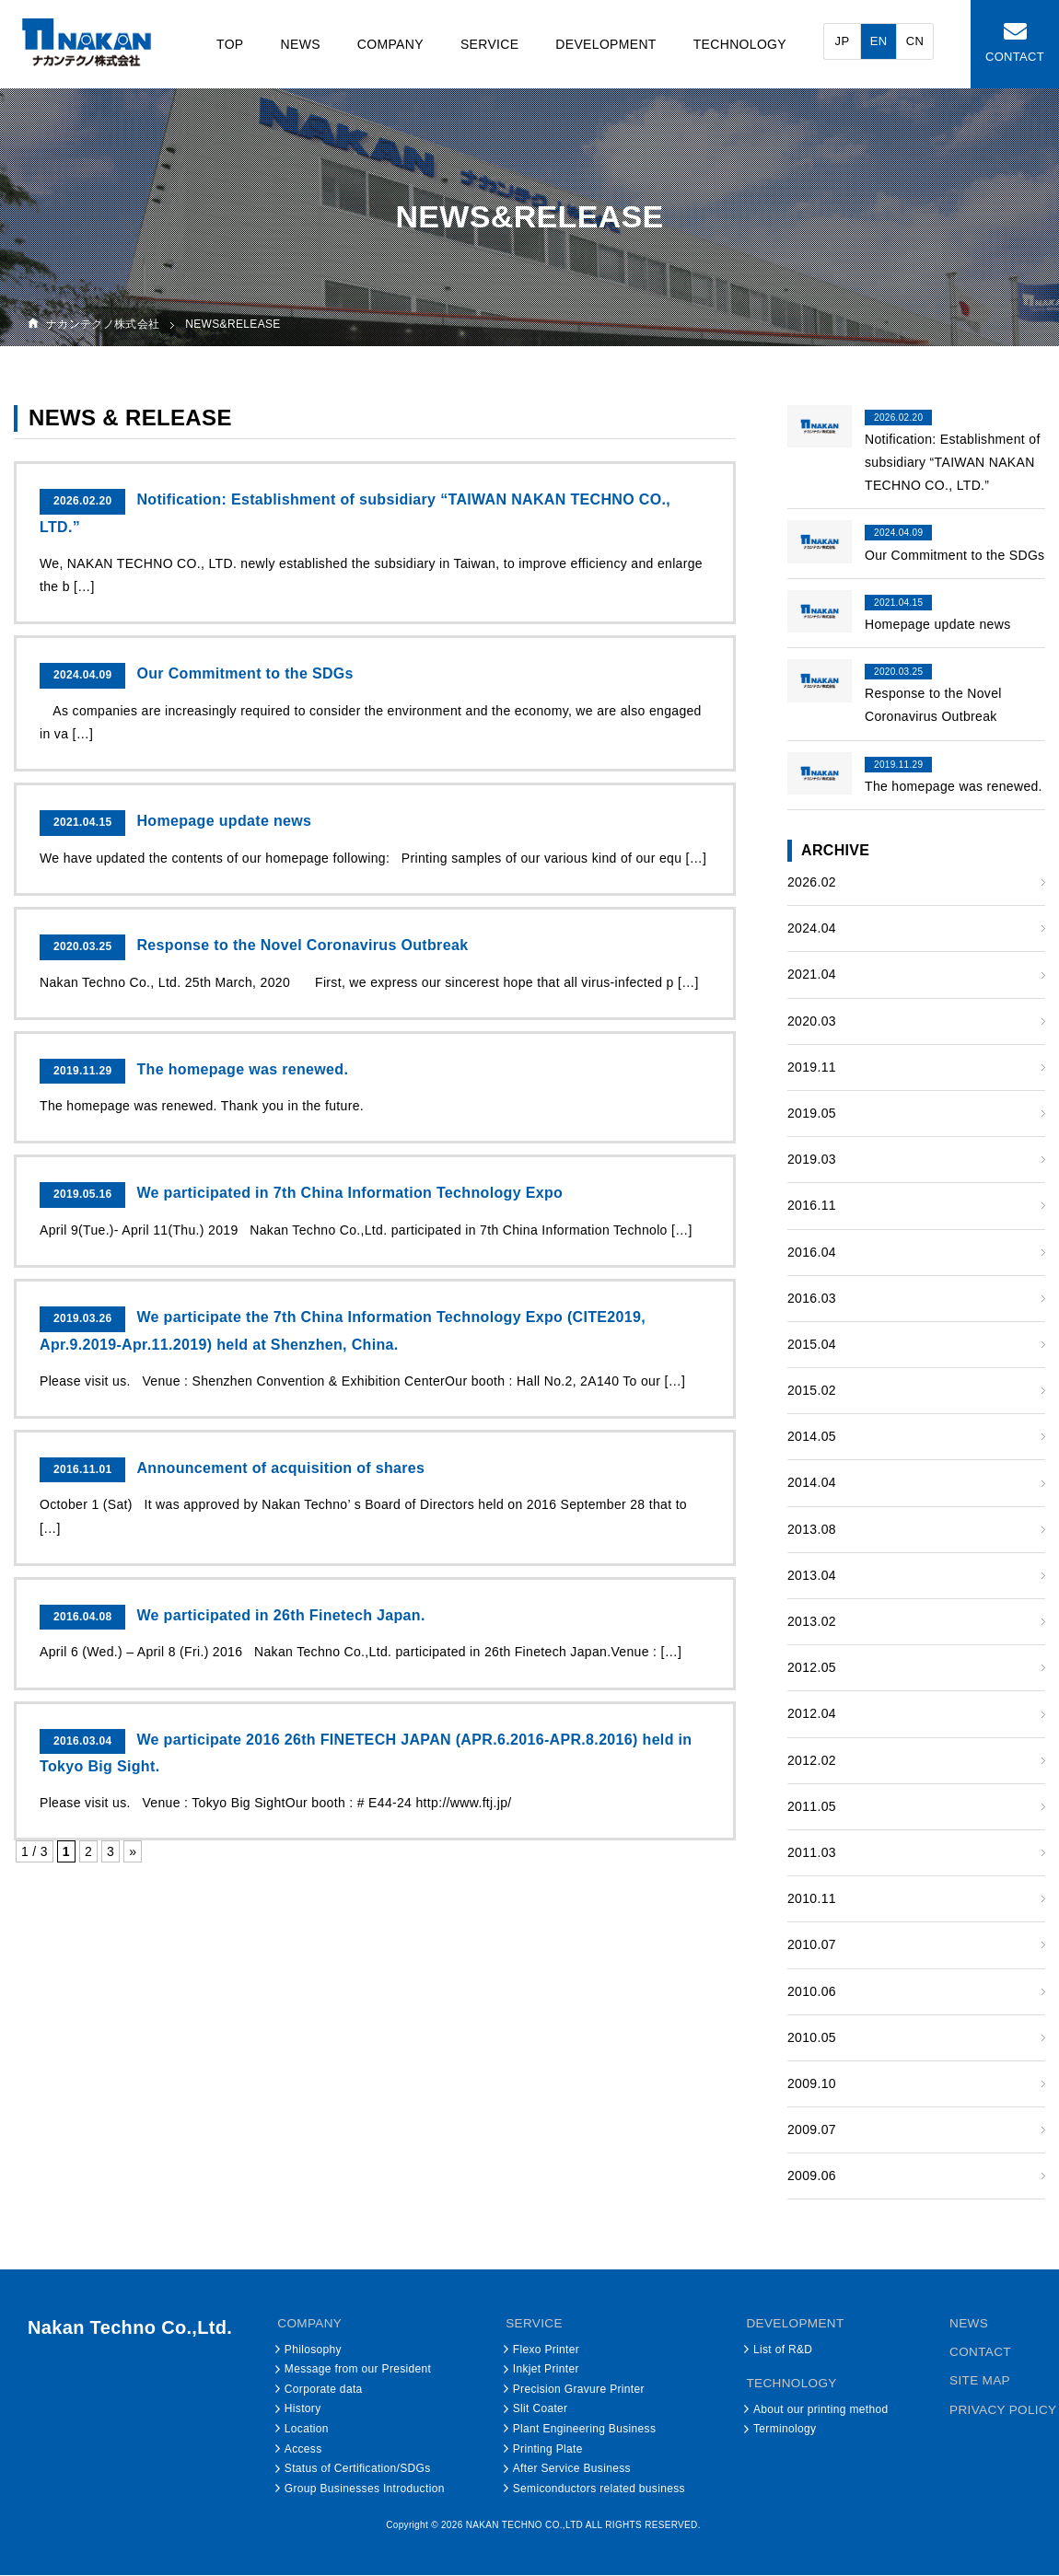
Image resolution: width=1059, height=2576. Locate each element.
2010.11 (811, 1899)
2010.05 (811, 2037)
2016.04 (811, 1252)
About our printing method (822, 2409)
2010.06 (811, 1991)
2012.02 (811, 1760)
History (303, 2409)
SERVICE (489, 44)
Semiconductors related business (599, 2488)
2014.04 (811, 1483)
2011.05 (811, 1806)
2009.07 (811, 2130)
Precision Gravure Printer (579, 2389)
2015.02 (811, 1391)
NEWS (300, 44)
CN (915, 41)
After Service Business (572, 2469)
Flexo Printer (546, 2349)
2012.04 (811, 1714)
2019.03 (811, 1160)
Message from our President (358, 2369)
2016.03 (811, 1298)
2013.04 (811, 1575)
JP (842, 41)
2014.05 (811, 1437)
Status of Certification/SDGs (358, 2469)
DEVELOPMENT (606, 44)
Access (303, 2449)
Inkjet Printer (546, 2369)
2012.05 (811, 1668)
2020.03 (811, 1021)
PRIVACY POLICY (1003, 2408)
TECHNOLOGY (739, 44)
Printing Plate (548, 2449)
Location (307, 2428)
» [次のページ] (132, 1852)
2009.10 (811, 2083)
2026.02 (811, 882)
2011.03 (811, 1852)
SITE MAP (979, 2380)
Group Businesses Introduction (365, 2488)
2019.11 (811, 1067)
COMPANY (389, 44)
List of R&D (783, 2349)
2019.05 (811, 1113)
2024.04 (811, 929)
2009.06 (811, 2176)
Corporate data (324, 2389)
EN (879, 41)
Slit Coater (540, 2409)
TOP (230, 44)
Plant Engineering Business (585, 2428)
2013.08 (811, 1529)
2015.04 (811, 1344)
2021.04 (811, 975)
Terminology (785, 2428)
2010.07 (811, 1945)
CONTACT (1014, 57)
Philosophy (313, 2349)
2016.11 (811, 1206)
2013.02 (811, 1621)
